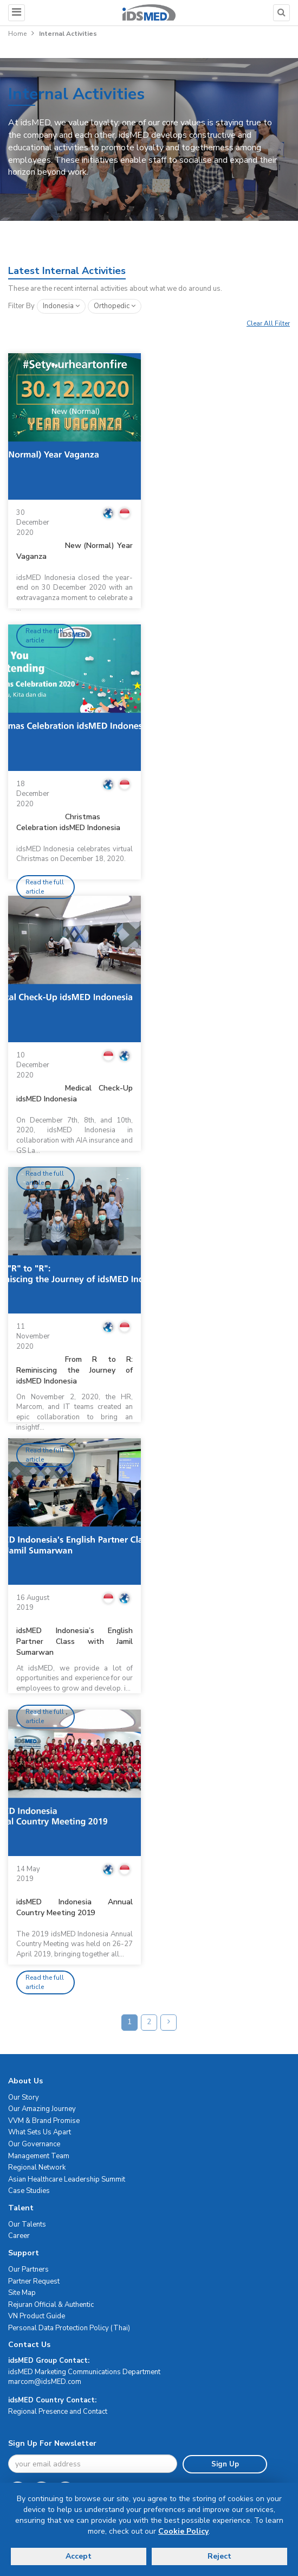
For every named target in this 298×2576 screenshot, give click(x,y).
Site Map (22, 2293)
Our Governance (34, 2144)
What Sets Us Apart (39, 2132)
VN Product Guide (36, 2316)
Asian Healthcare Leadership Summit (66, 2179)
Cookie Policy (183, 2531)
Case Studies (29, 2191)
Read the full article (44, 636)
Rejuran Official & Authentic (51, 2305)
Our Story (23, 2097)
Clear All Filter (268, 323)
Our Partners (28, 2269)
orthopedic (114, 306)
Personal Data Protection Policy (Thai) (69, 2328)
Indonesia (61, 306)
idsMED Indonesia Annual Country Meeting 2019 (74, 1907)
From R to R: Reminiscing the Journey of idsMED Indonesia (74, 1370)
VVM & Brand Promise (44, 2121)
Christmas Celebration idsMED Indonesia (68, 822)
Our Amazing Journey (42, 2109)
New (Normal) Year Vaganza (74, 551)
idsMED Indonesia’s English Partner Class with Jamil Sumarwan (74, 1641)
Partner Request (34, 2281)
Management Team (38, 2156)
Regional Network (37, 2167)
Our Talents (27, 2224)
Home (17, 33)
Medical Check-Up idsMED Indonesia (74, 1093)
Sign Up (225, 2464)
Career (19, 2236)
